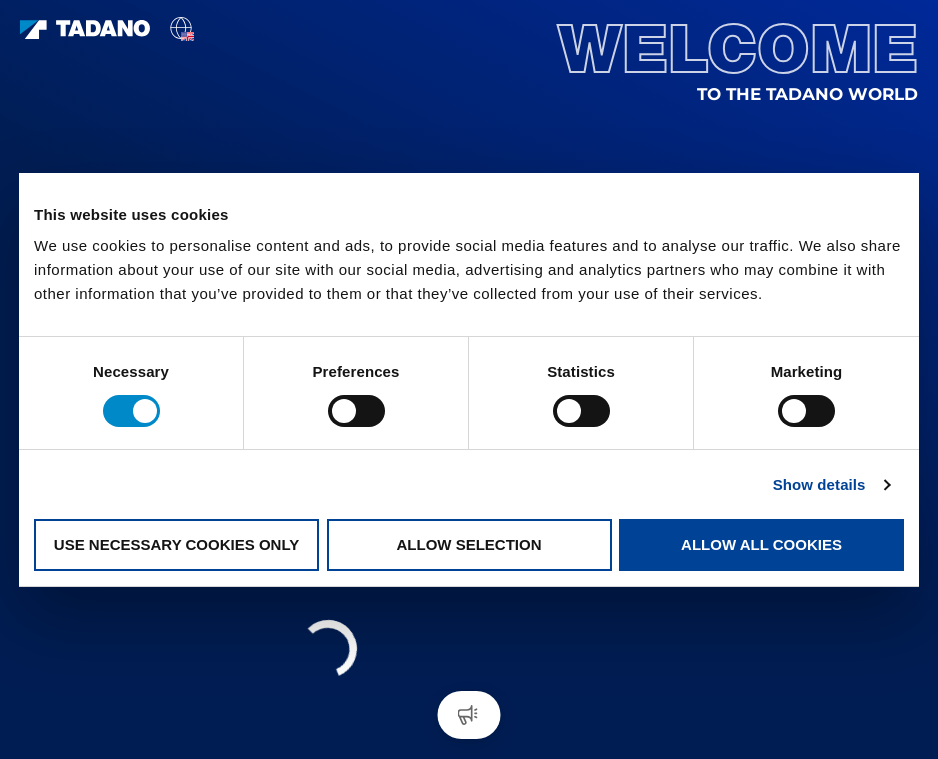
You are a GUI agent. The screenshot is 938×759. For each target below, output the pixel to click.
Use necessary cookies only (176, 544)
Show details (819, 484)
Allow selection (469, 544)
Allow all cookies (761, 544)
